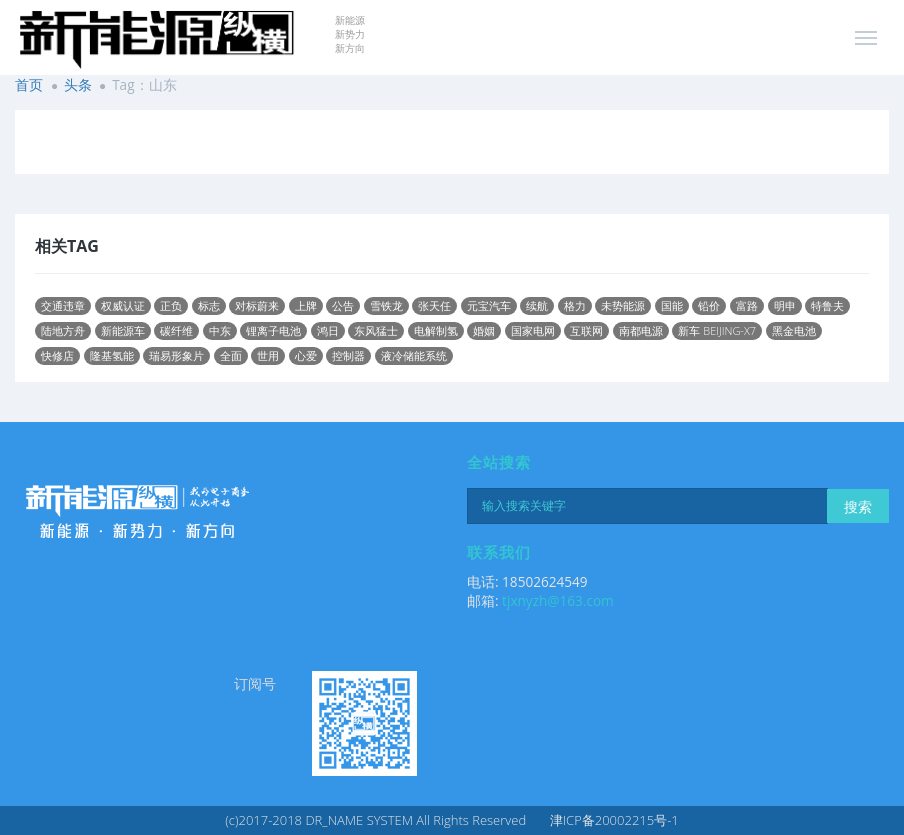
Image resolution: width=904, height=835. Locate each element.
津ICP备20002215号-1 (614, 820)
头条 (78, 84)
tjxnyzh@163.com (558, 600)
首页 (29, 84)
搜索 (858, 506)
